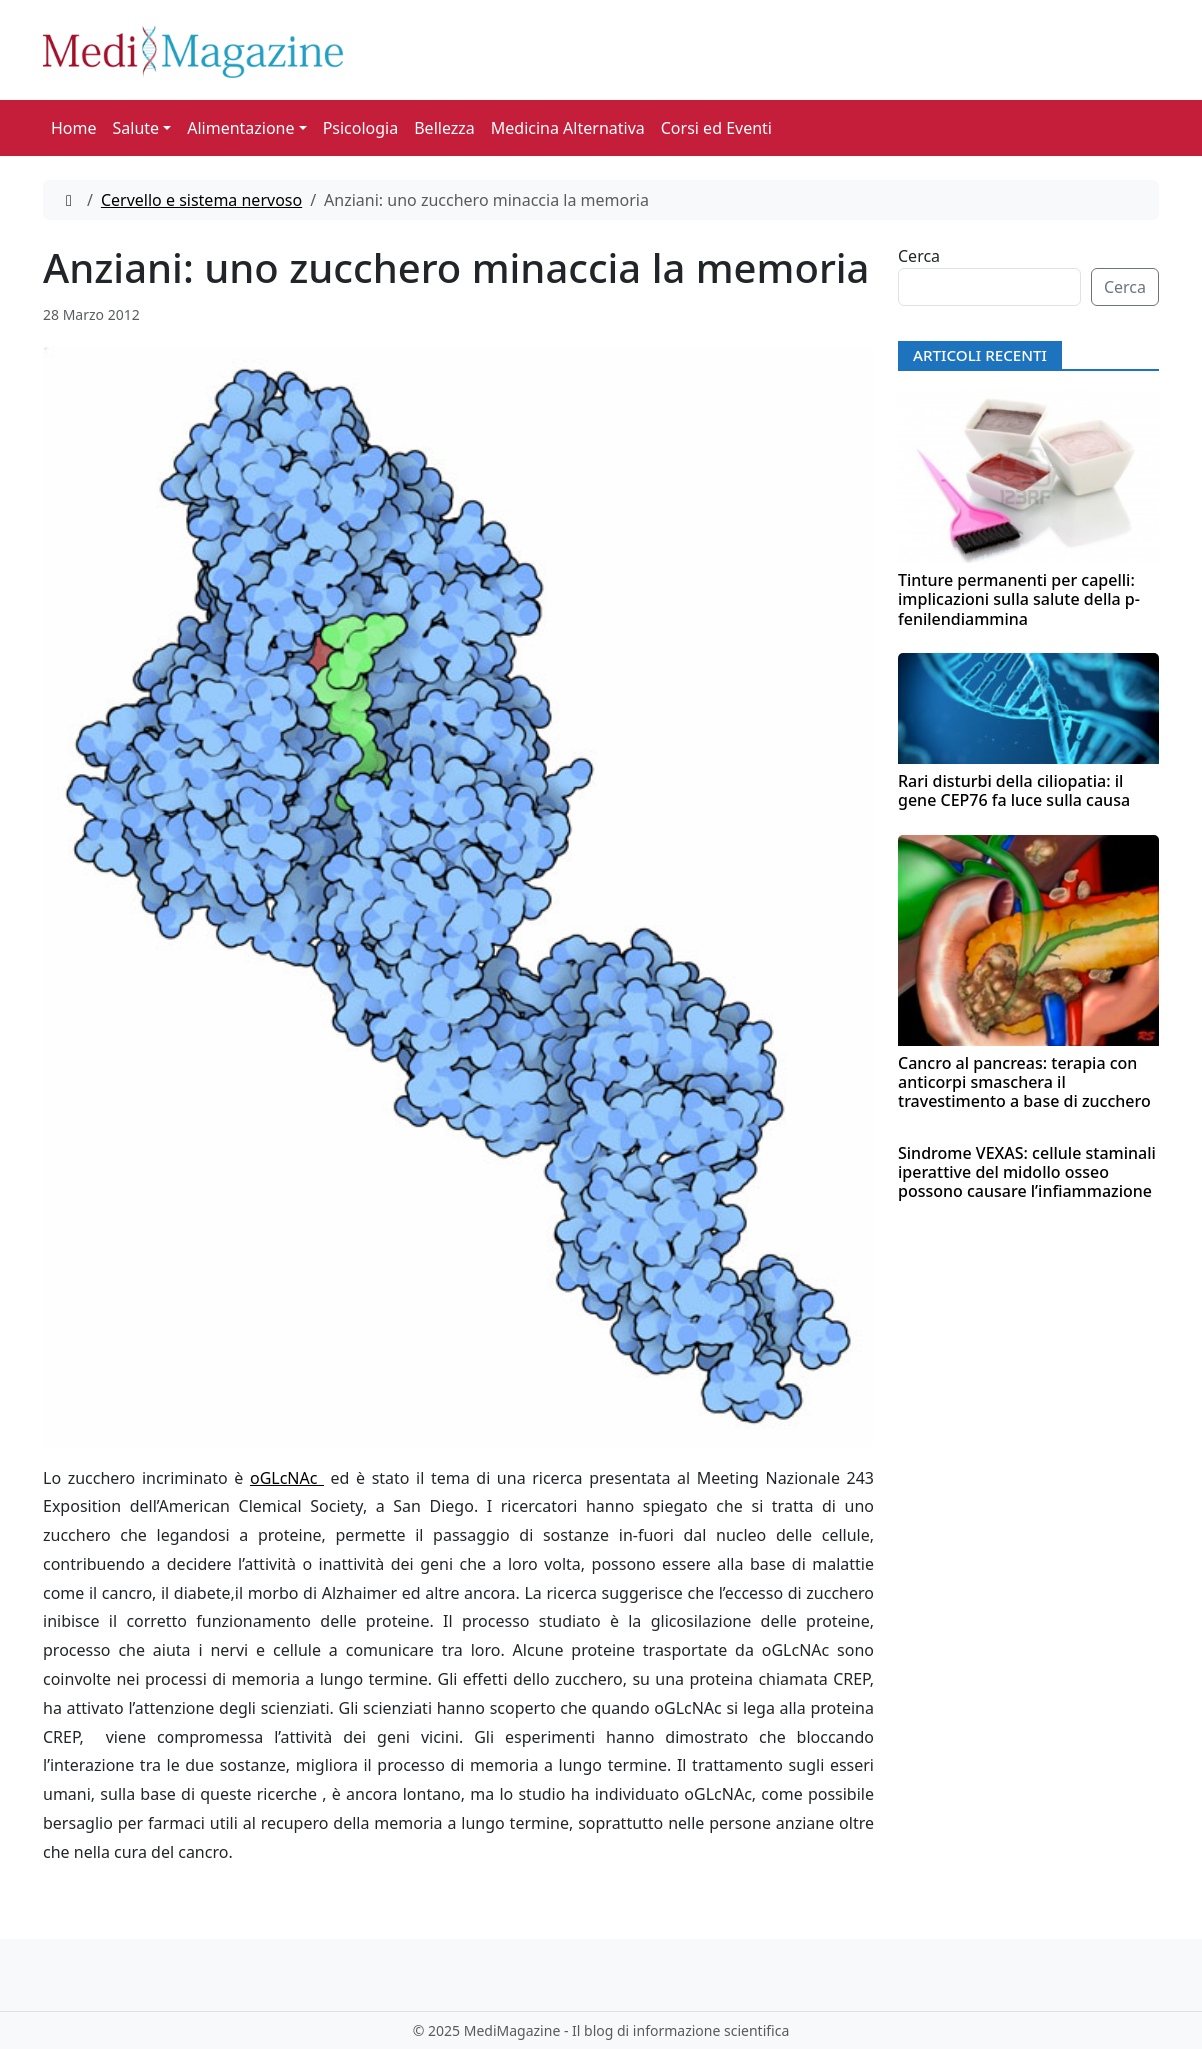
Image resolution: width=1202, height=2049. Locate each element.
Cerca (919, 256)
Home (74, 128)
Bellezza (444, 128)
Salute (136, 128)
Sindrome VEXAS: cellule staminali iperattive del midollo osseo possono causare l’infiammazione (1027, 1172)
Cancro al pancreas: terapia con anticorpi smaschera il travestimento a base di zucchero (1024, 1082)
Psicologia (361, 128)
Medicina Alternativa (568, 128)
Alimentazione (240, 128)
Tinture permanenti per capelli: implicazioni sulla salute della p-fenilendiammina (1019, 599)
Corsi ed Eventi (716, 128)
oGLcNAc (287, 1478)
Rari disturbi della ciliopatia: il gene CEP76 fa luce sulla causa (1014, 790)
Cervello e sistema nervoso (201, 200)
